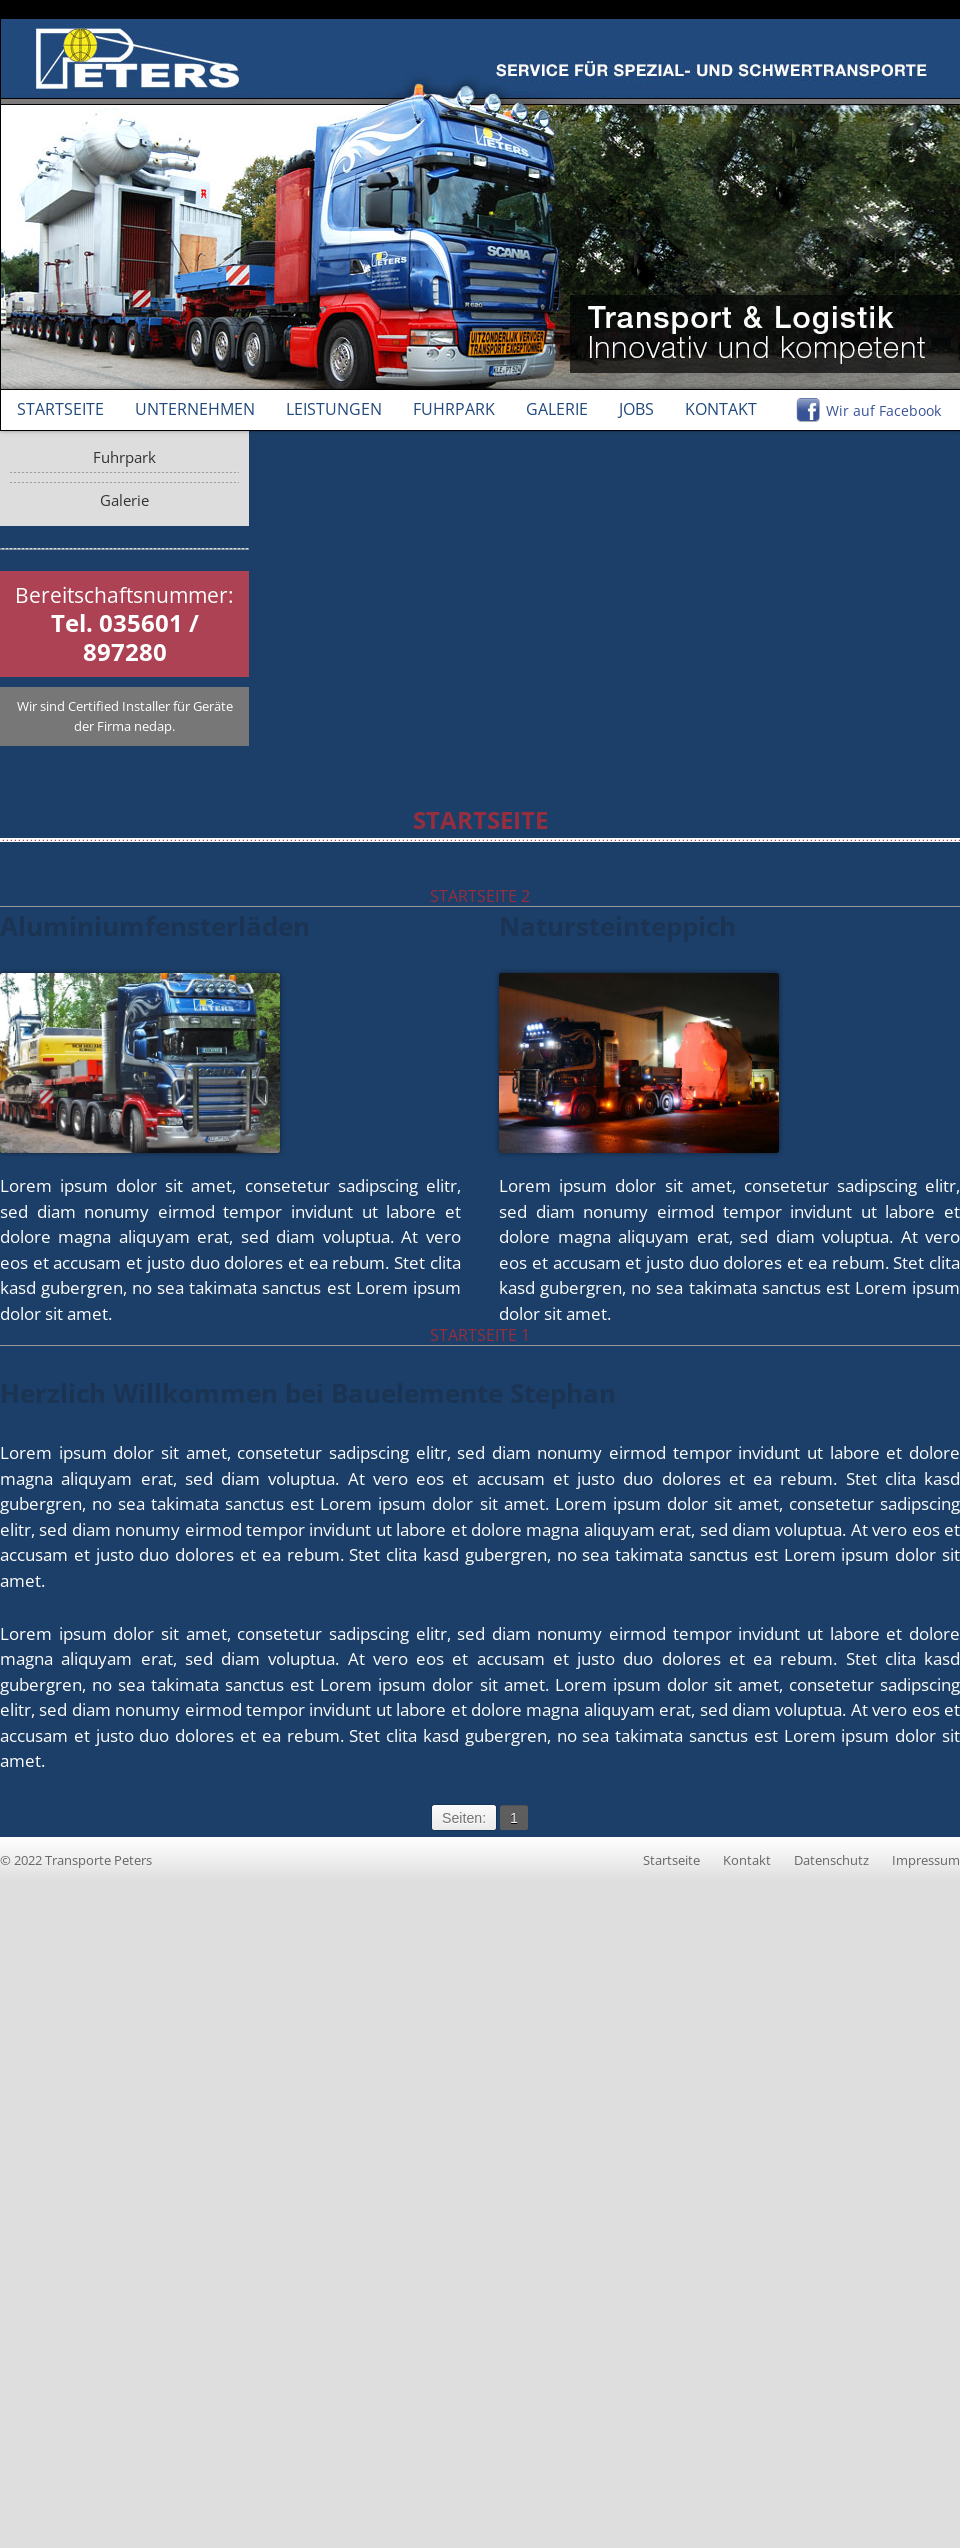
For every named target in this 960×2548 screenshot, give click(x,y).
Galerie (557, 409)
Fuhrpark (454, 409)
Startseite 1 (480, 1335)
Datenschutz (831, 1860)
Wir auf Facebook (883, 410)
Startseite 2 (480, 896)
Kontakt (721, 409)
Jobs (636, 409)
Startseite (60, 409)
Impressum (926, 1860)
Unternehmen (195, 409)
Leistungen (334, 409)
